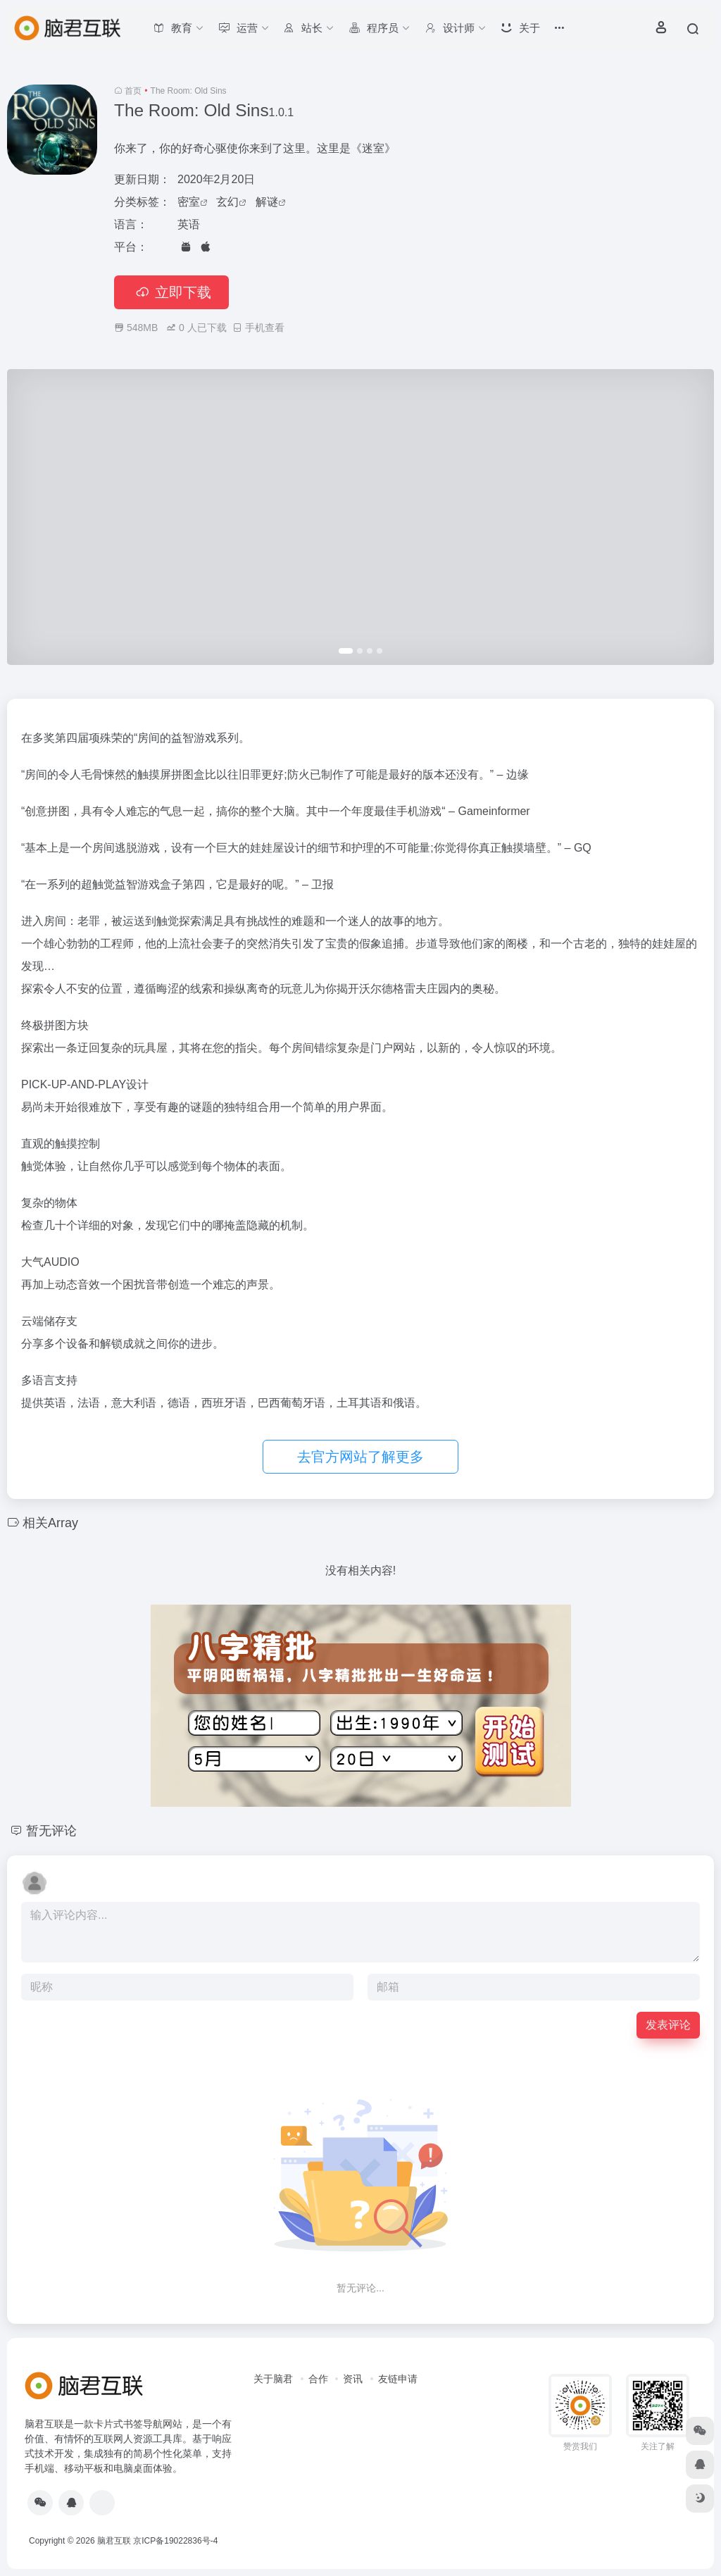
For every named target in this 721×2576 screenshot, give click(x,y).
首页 (133, 91)
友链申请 (398, 2378)
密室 (188, 202)
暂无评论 (51, 1831)
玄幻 (227, 202)
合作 (318, 2378)
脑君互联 (114, 2541)
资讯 (353, 2378)
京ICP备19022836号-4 (175, 2541)
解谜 (267, 202)
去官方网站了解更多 (360, 1456)
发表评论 (668, 2025)
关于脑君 (273, 2378)
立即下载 (171, 292)
